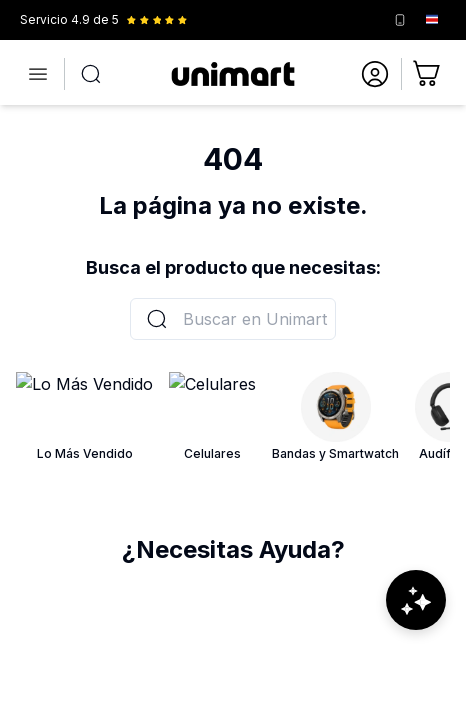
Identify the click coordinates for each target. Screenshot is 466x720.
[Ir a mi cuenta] (375, 74)
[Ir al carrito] (428, 74)
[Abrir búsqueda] (91, 74)
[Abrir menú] (38, 74)
